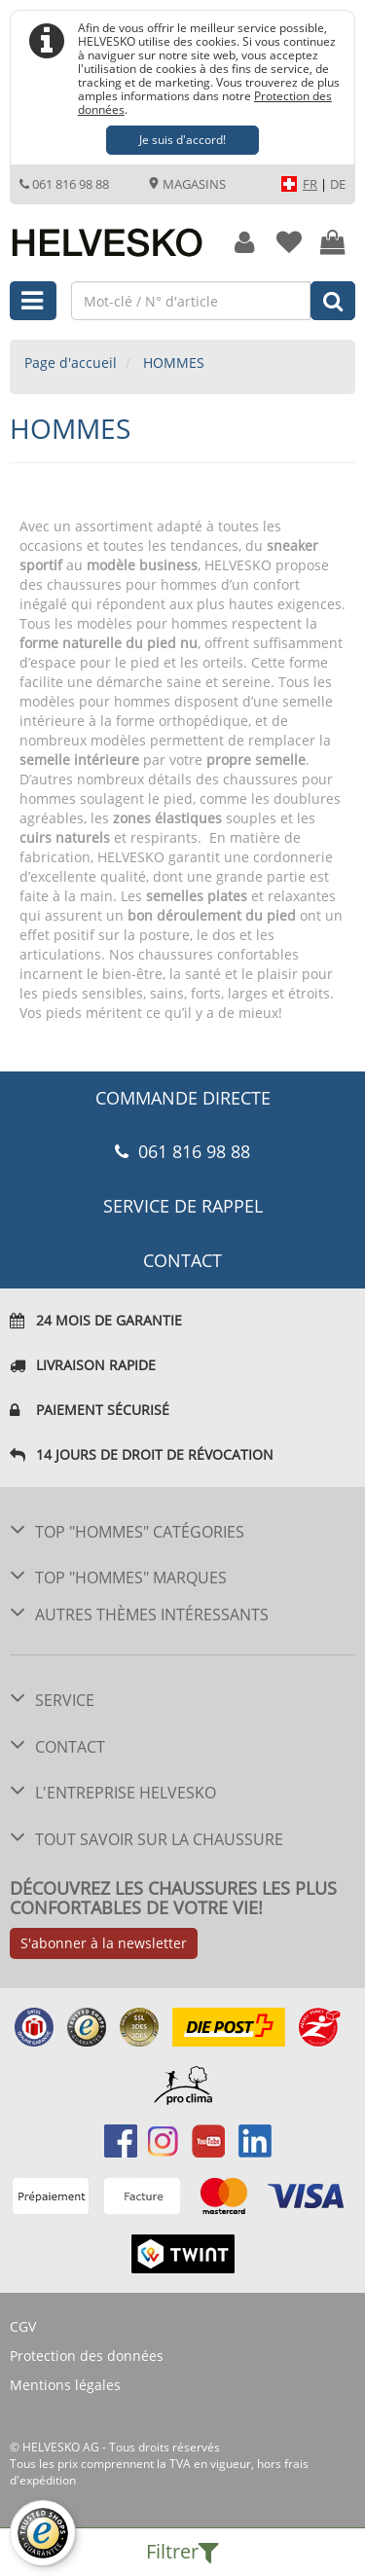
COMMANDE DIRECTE (183, 1097)
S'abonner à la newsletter (103, 1943)
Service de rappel (183, 1205)
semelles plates (196, 896)
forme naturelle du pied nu (108, 643)
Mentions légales (65, 2385)
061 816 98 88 (64, 184)
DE (338, 184)
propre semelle (256, 759)
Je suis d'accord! (182, 139)
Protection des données (87, 2355)
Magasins (187, 184)
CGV (23, 2326)
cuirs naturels (64, 837)
